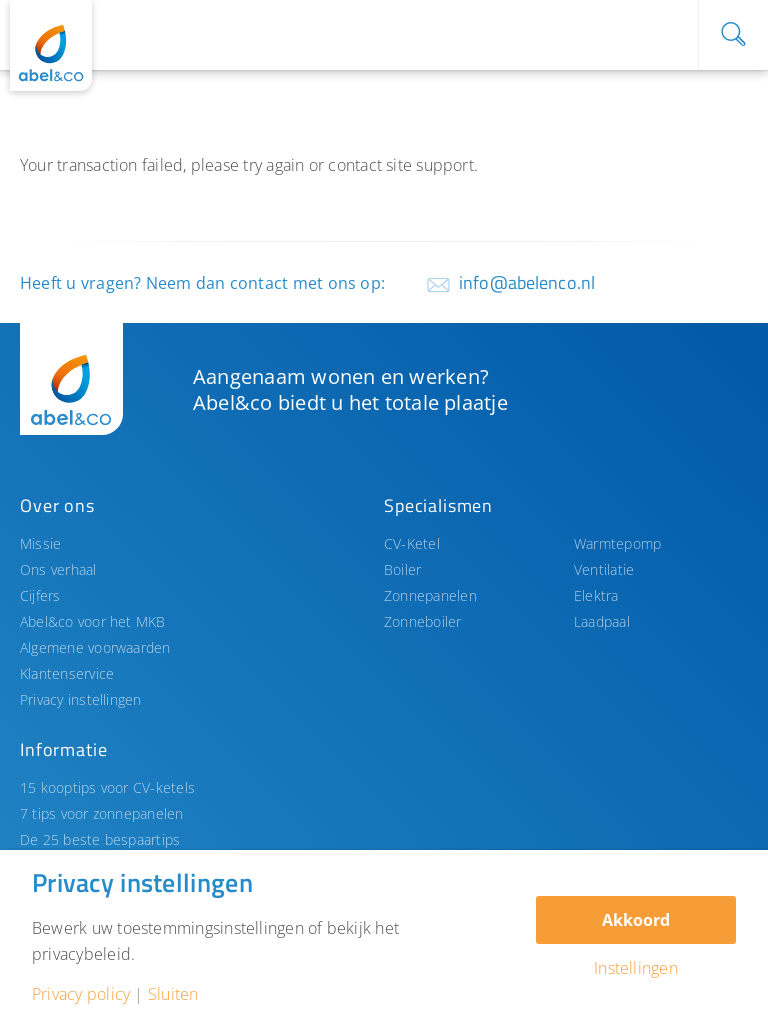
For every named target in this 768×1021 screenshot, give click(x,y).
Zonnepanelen (430, 595)
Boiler (402, 569)
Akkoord (636, 920)
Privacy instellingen (81, 699)
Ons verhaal (58, 569)
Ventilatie (604, 569)
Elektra (596, 595)
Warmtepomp (617, 543)
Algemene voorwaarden (95, 647)
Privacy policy (81, 994)
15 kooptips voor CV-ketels (107, 787)
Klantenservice (67, 673)
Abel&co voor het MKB (93, 621)
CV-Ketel (412, 543)
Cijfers (40, 595)
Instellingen (636, 968)
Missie (40, 543)
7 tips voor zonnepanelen (102, 813)
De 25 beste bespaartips (100, 839)
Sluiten (173, 994)
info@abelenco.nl (527, 282)
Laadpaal (602, 621)
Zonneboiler (423, 621)
